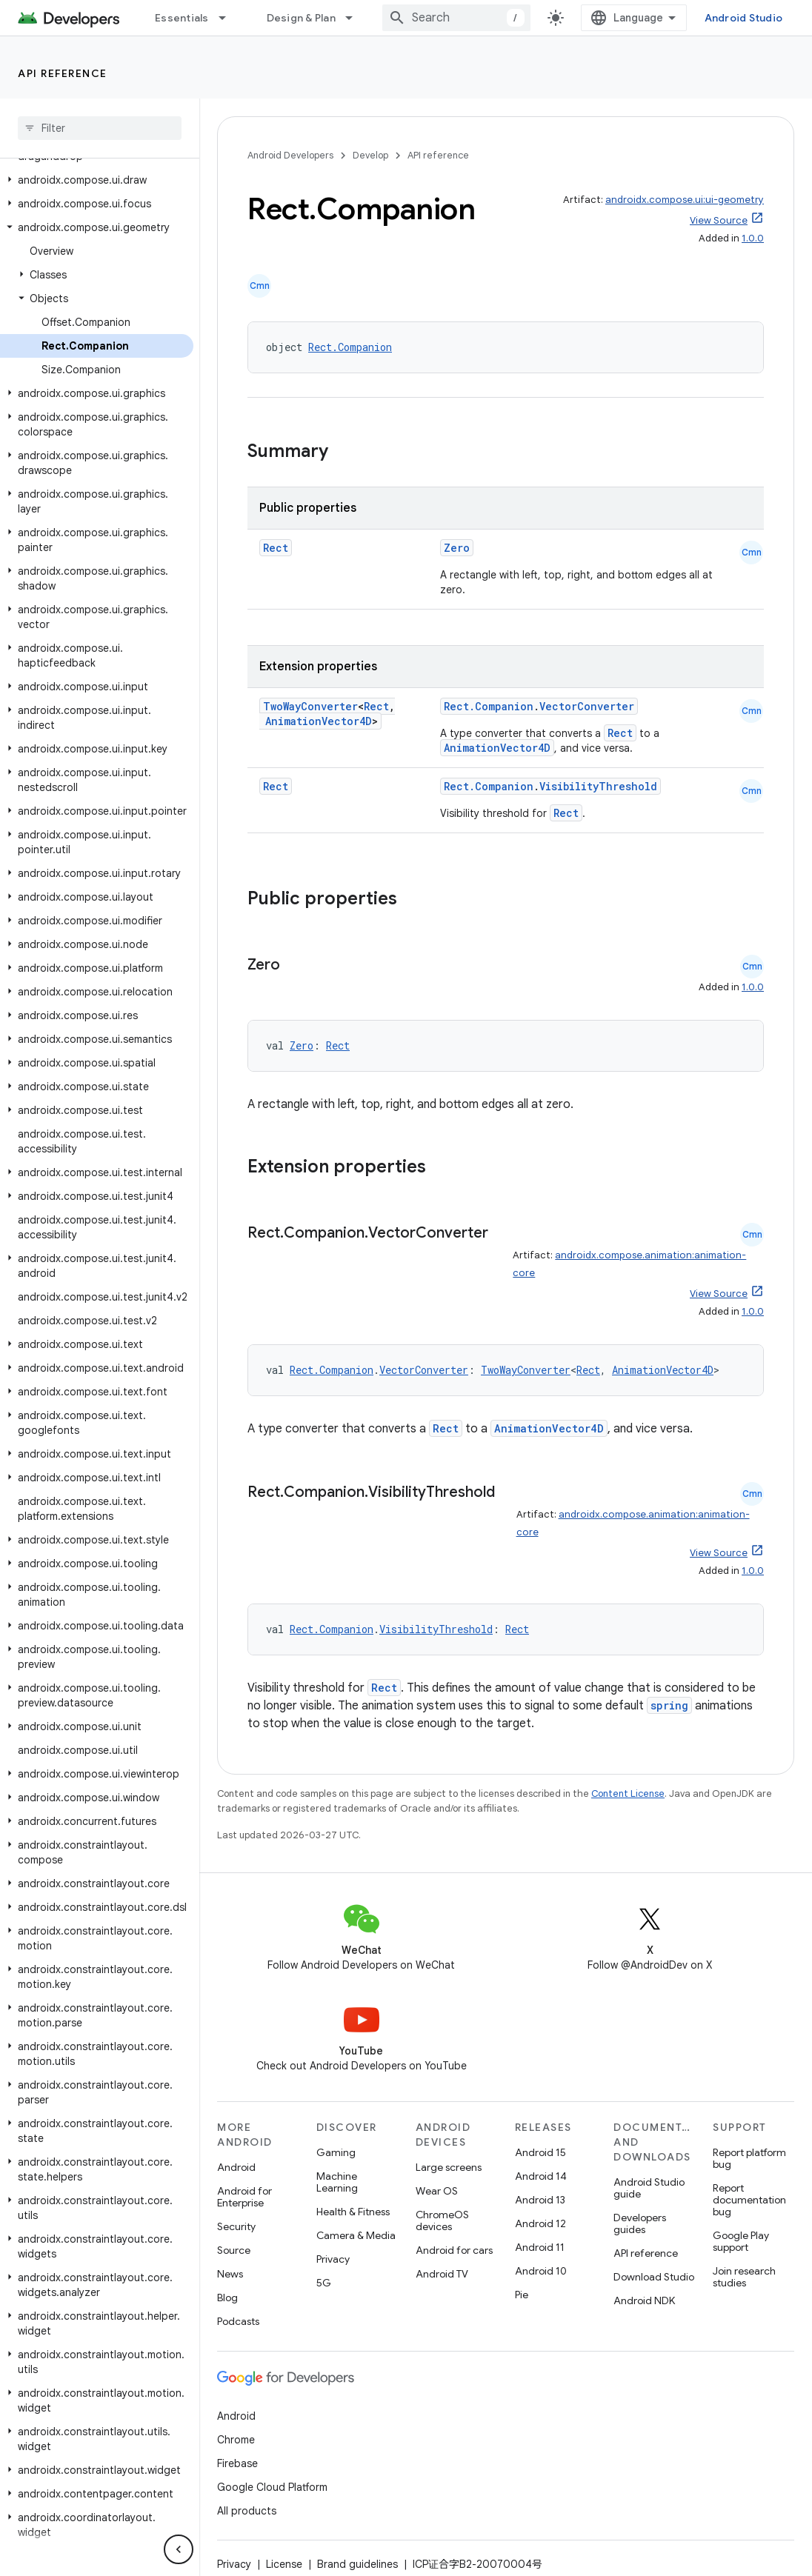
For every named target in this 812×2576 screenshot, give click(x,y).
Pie (521, 2294)
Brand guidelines (357, 2564)
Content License (628, 1793)
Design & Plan (301, 17)
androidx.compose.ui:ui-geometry (684, 199)
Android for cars (454, 2250)
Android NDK (644, 2300)
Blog (227, 2297)
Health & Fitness (353, 2211)
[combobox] (456, 17)
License (284, 2564)
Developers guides (639, 2223)
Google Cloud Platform (272, 2487)
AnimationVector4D (318, 721)
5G (323, 2282)
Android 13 (540, 2199)
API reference (62, 73)
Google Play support (741, 2241)
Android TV (442, 2273)
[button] (96, 180)
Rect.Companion (350, 347)
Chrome (236, 2439)
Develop (370, 155)
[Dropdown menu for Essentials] (229, 18)
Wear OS (437, 2191)
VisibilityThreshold (598, 786)
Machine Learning (337, 2182)
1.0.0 (753, 238)
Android (236, 2167)
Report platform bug (749, 2158)
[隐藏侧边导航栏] (178, 2549)
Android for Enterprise (244, 2196)
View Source (719, 220)
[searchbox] (100, 128)
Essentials (182, 17)
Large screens (449, 2167)
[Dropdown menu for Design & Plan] (356, 18)
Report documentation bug (749, 2199)
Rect (275, 548)
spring (669, 1705)
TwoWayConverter (310, 706)
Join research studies (744, 2276)
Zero (457, 548)
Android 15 (540, 2152)
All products (246, 2510)
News (230, 2273)
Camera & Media (356, 2235)
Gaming (336, 2152)
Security (236, 2226)
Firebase (237, 2463)
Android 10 (541, 2271)
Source (233, 2250)
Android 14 (541, 2176)
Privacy (333, 2259)
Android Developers (290, 155)
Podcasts (238, 2321)
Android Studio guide (649, 2187)
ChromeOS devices (442, 2220)
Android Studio (744, 17)
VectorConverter (586, 706)
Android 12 (540, 2223)
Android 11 (540, 2247)
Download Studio (653, 2276)
